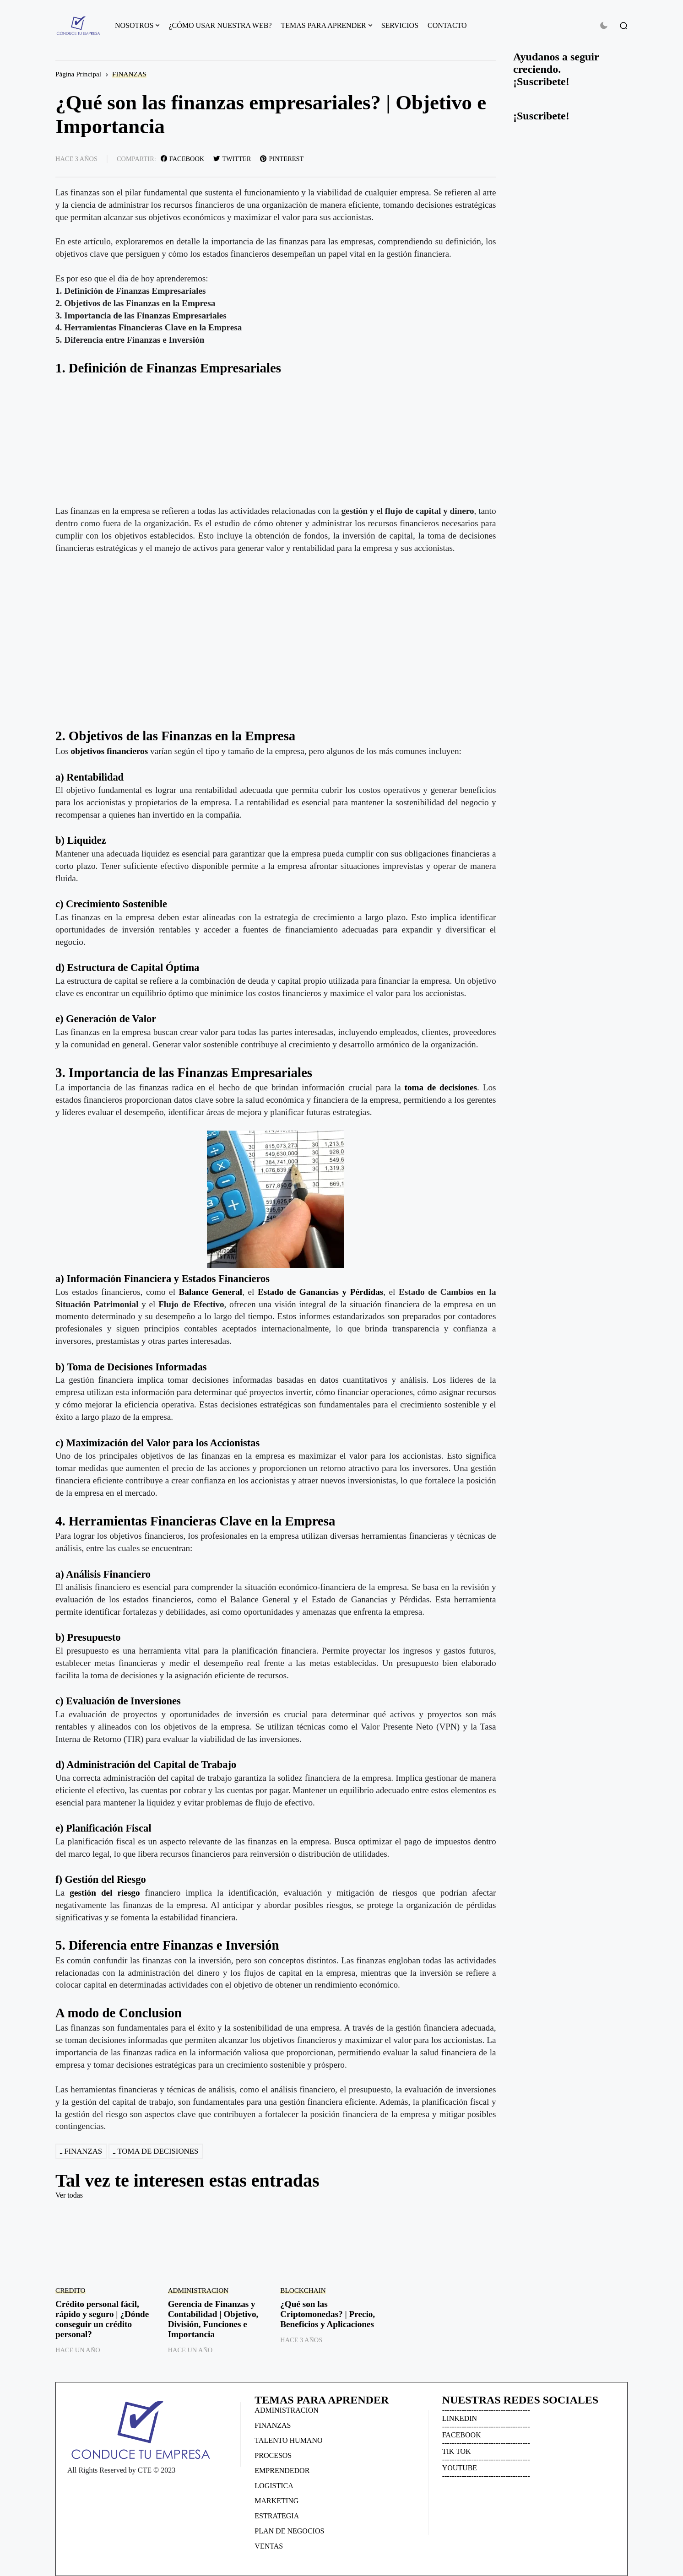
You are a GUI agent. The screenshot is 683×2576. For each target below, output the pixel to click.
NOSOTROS (134, 25)
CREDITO (70, 2290)
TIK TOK (456, 2451)
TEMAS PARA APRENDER (323, 25)
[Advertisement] (275, 441)
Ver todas (69, 2195)
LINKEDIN (459, 2418)
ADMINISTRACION (198, 2290)
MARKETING (276, 2501)
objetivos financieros (110, 751)
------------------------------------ (486, 2410)
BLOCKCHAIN (303, 2290)
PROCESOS (273, 2455)
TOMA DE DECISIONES (157, 2151)
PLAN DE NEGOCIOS (289, 2531)
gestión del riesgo (105, 1892)
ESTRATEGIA (277, 2516)
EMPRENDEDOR (282, 2470)
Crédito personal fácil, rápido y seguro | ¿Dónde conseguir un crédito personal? (102, 2319)
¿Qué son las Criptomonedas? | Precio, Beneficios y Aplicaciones (327, 2314)
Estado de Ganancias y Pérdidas (320, 1292)
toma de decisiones (441, 1087)
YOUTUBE (459, 2468)
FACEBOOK (461, 2435)
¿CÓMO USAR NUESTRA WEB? (219, 25)
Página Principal (78, 74)
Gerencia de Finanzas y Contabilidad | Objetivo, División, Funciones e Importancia (213, 2319)
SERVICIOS (399, 25)
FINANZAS (129, 74)
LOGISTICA (274, 2486)
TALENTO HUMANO (288, 2440)
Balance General (211, 1292)
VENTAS (269, 2546)
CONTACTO (447, 25)
